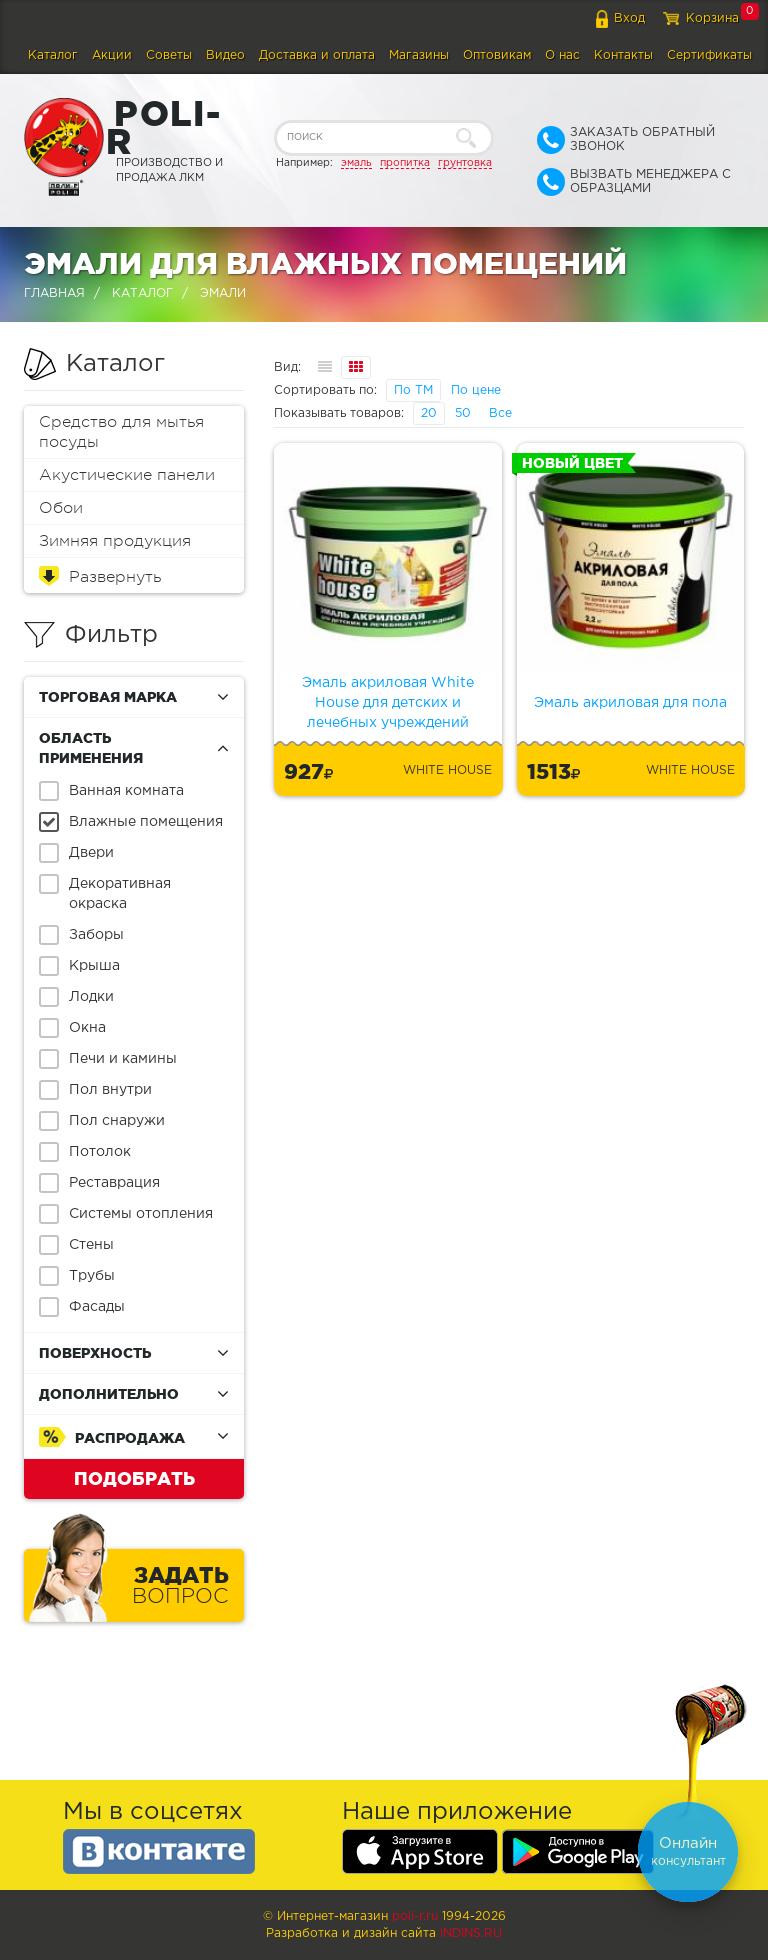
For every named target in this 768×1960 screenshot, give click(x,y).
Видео (225, 55)
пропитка (405, 163)
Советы (169, 55)
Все (500, 413)
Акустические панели (127, 475)
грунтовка (465, 163)
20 (429, 413)
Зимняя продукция (115, 541)
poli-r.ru (415, 1916)
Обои (61, 508)
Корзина (712, 18)
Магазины (419, 55)
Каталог (53, 55)
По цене (476, 390)
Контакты (623, 55)
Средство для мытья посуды (121, 432)
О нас (562, 55)
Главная (54, 293)
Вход (629, 18)
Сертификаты (709, 55)
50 (463, 413)
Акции (112, 55)
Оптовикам (497, 55)
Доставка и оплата (317, 55)
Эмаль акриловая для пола (630, 703)
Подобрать (134, 1478)
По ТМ (413, 390)
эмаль (356, 163)
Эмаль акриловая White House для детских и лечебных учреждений (388, 703)
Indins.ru (471, 1933)
